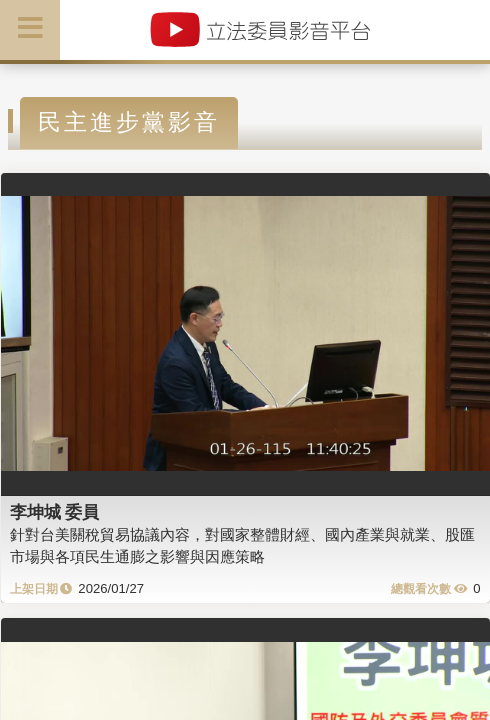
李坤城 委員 (55, 512)
